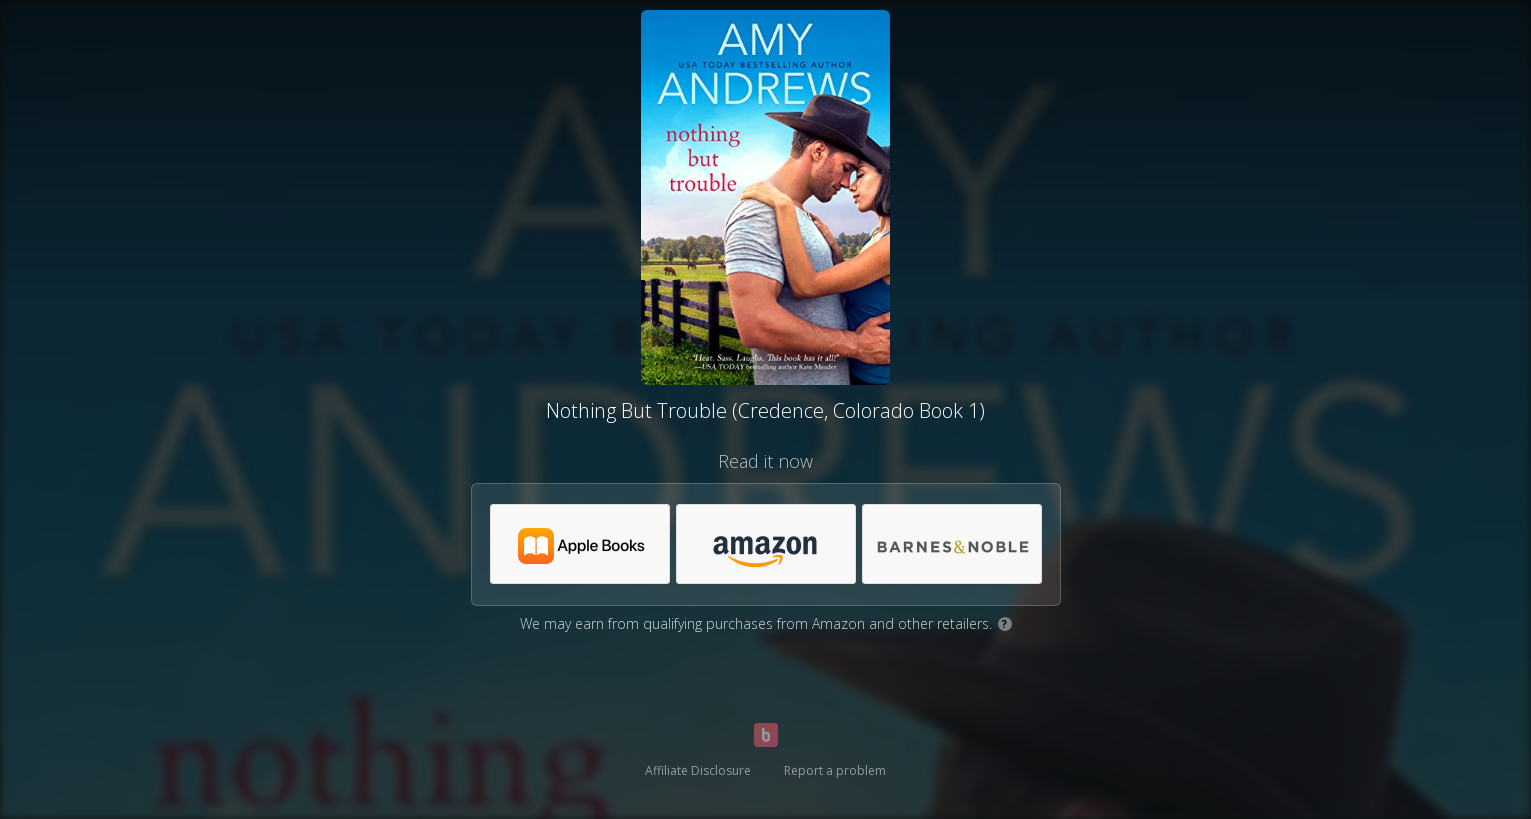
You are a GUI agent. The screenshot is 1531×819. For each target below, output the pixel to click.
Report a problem (835, 770)
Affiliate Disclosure (698, 770)
